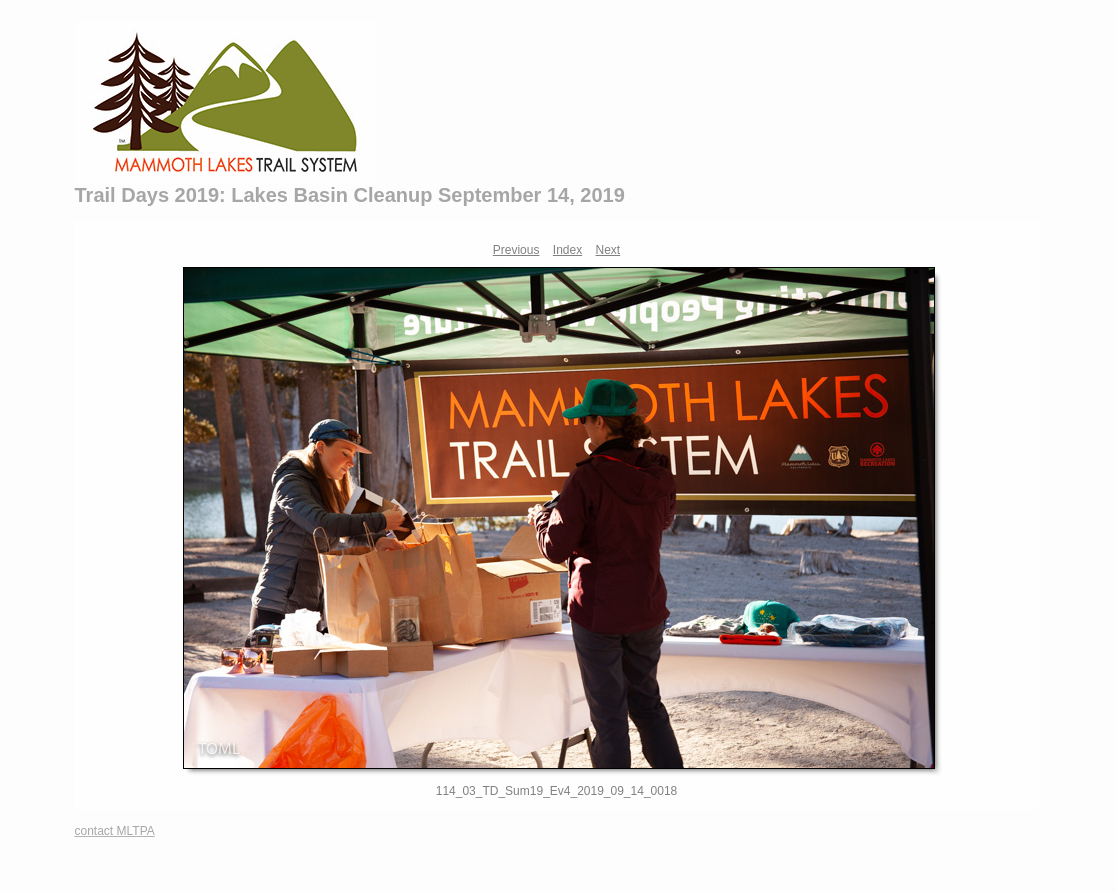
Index (567, 250)
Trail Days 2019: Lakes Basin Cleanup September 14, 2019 (350, 195)
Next (608, 250)
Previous (516, 250)
